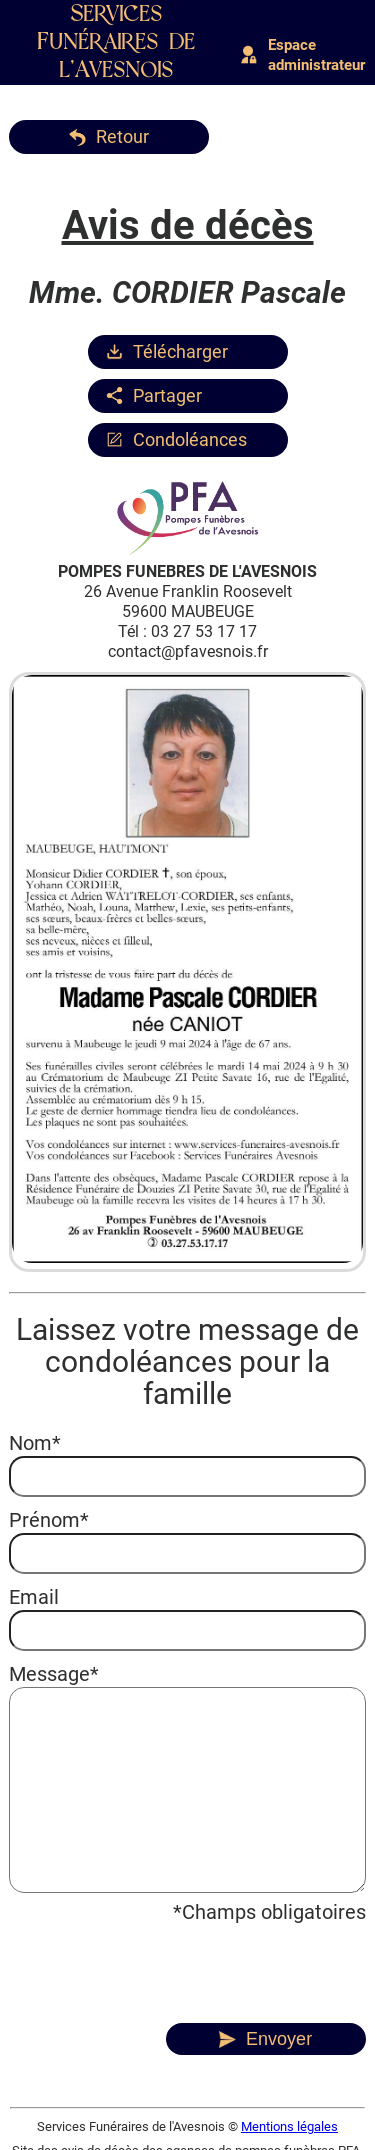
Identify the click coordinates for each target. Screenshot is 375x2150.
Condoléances (190, 439)
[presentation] (161, 1964)
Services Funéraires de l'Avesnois (117, 42)
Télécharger (180, 351)
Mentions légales (289, 2126)
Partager (167, 395)
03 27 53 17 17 (204, 631)
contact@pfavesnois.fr (188, 651)
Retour (122, 136)
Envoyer (279, 2039)
